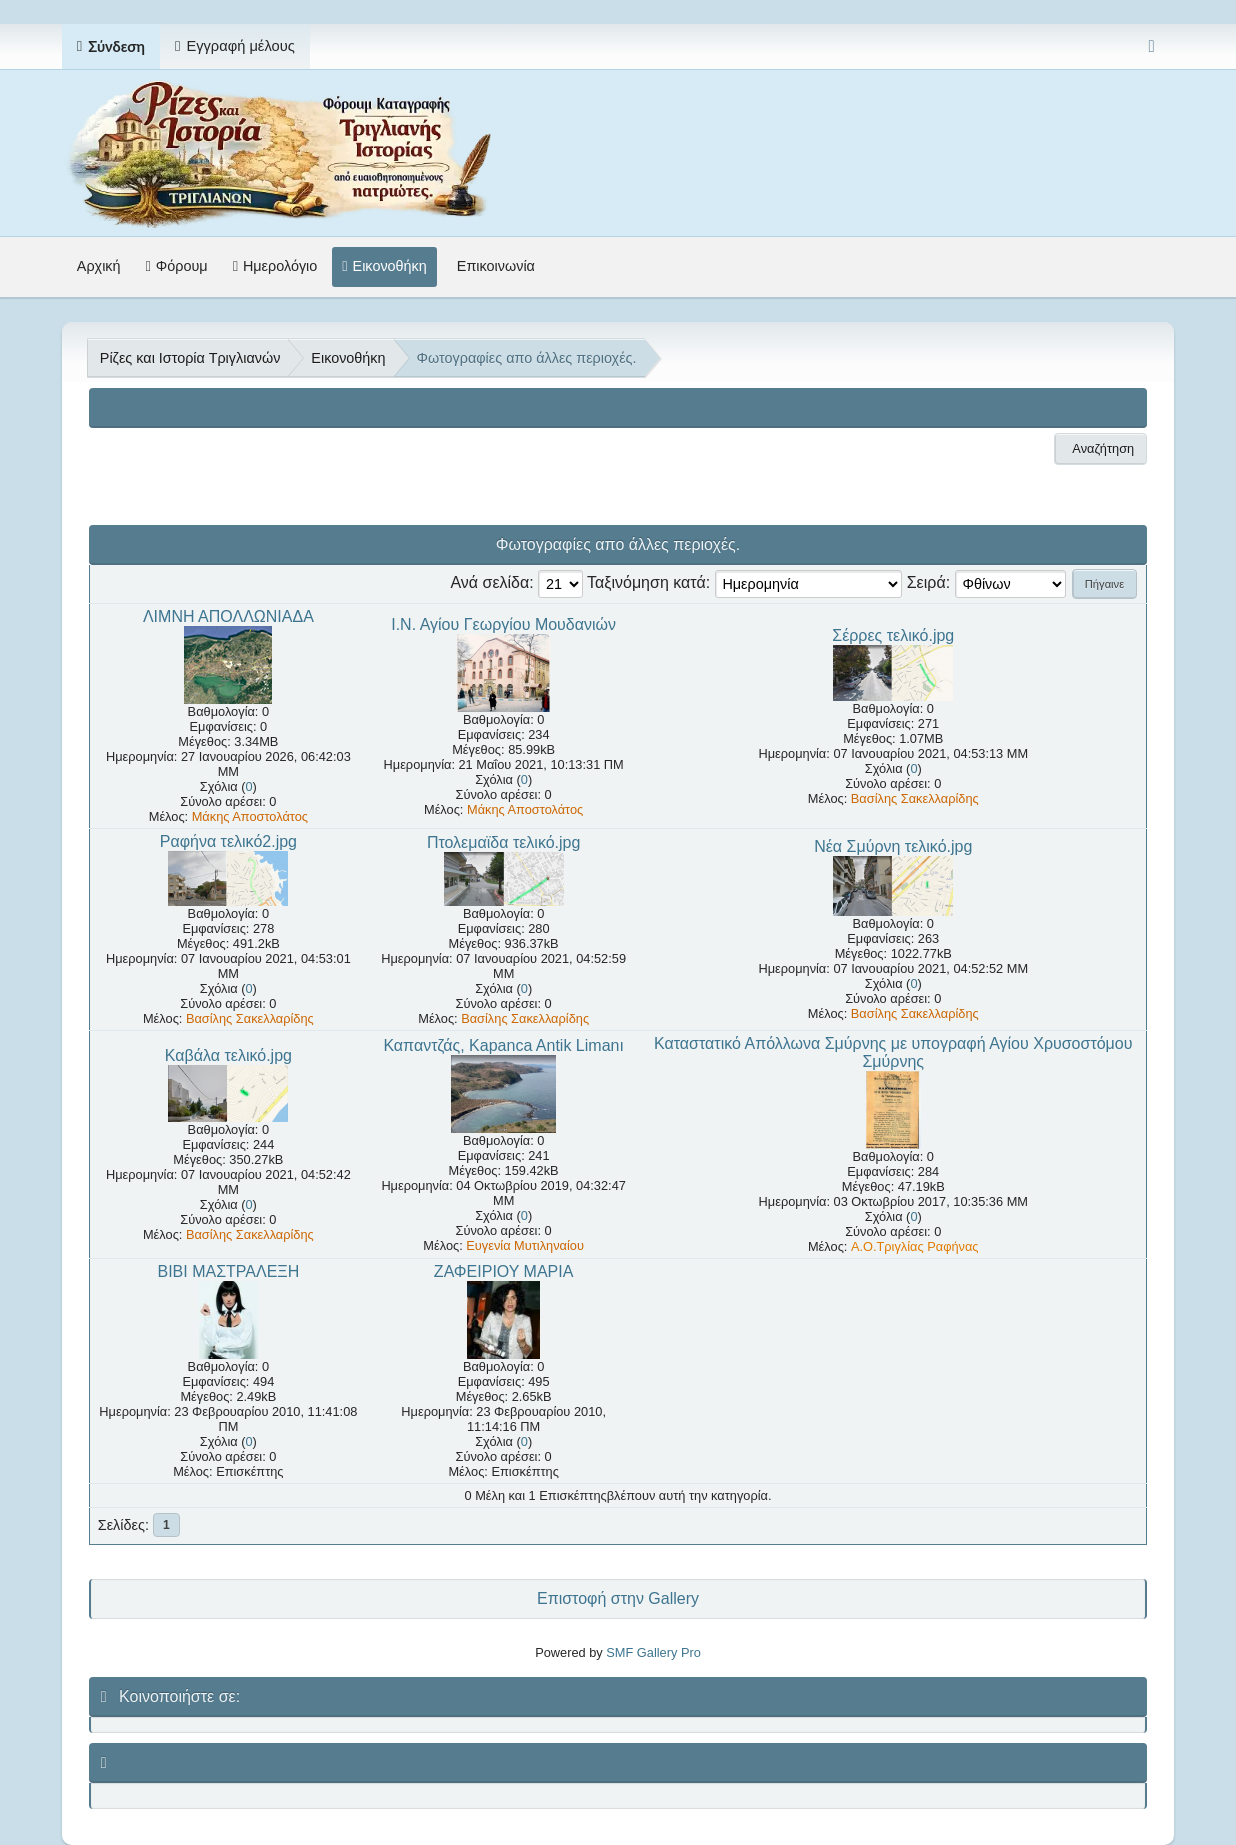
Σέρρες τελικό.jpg (893, 635)
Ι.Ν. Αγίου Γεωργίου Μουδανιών (503, 624)
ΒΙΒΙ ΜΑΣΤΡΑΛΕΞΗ (228, 1271)
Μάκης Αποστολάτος (250, 816)
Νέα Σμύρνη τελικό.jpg (893, 846)
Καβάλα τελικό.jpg (228, 1055)
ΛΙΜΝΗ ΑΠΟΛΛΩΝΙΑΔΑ (228, 616)
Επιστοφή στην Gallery (618, 1598)
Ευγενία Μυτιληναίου (525, 1245)
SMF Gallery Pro (653, 1652)
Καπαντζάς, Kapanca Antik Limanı (503, 1045)
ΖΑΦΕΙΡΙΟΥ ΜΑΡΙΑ (504, 1271)
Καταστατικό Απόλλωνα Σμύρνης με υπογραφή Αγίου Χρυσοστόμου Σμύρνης (893, 1052)
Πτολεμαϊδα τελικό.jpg (504, 842)
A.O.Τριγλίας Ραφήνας (915, 1246)
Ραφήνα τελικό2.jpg (228, 841)
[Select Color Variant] (1151, 46)
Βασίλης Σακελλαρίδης (915, 798)
